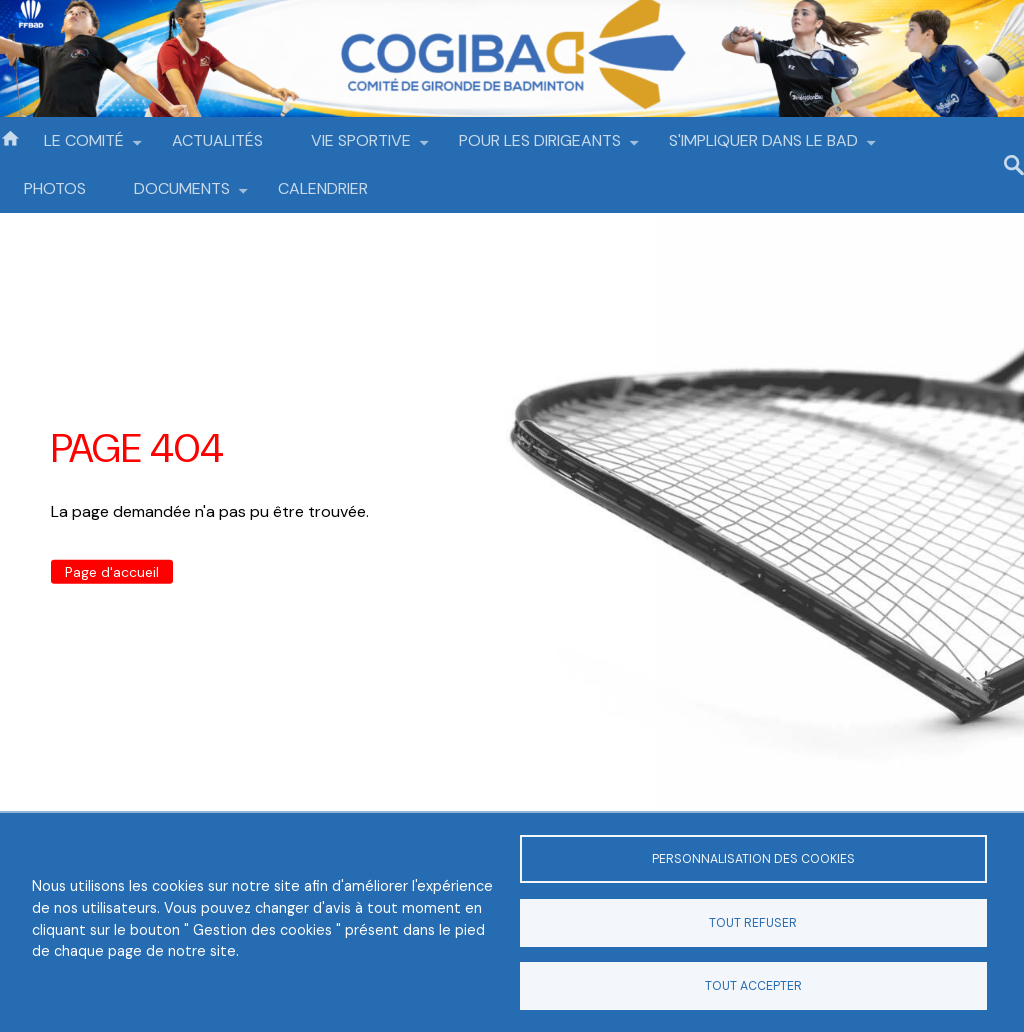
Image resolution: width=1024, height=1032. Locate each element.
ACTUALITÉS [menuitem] (217, 140)
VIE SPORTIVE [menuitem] (361, 147)
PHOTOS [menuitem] (55, 188)
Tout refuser (753, 923)
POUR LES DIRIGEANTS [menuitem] (540, 147)
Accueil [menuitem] (10, 137)
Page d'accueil (112, 572)
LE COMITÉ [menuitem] (84, 147)
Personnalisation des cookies (753, 859)
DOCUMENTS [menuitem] (182, 195)
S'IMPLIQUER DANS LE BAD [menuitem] (763, 147)
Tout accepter (753, 986)
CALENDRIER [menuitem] (323, 188)
